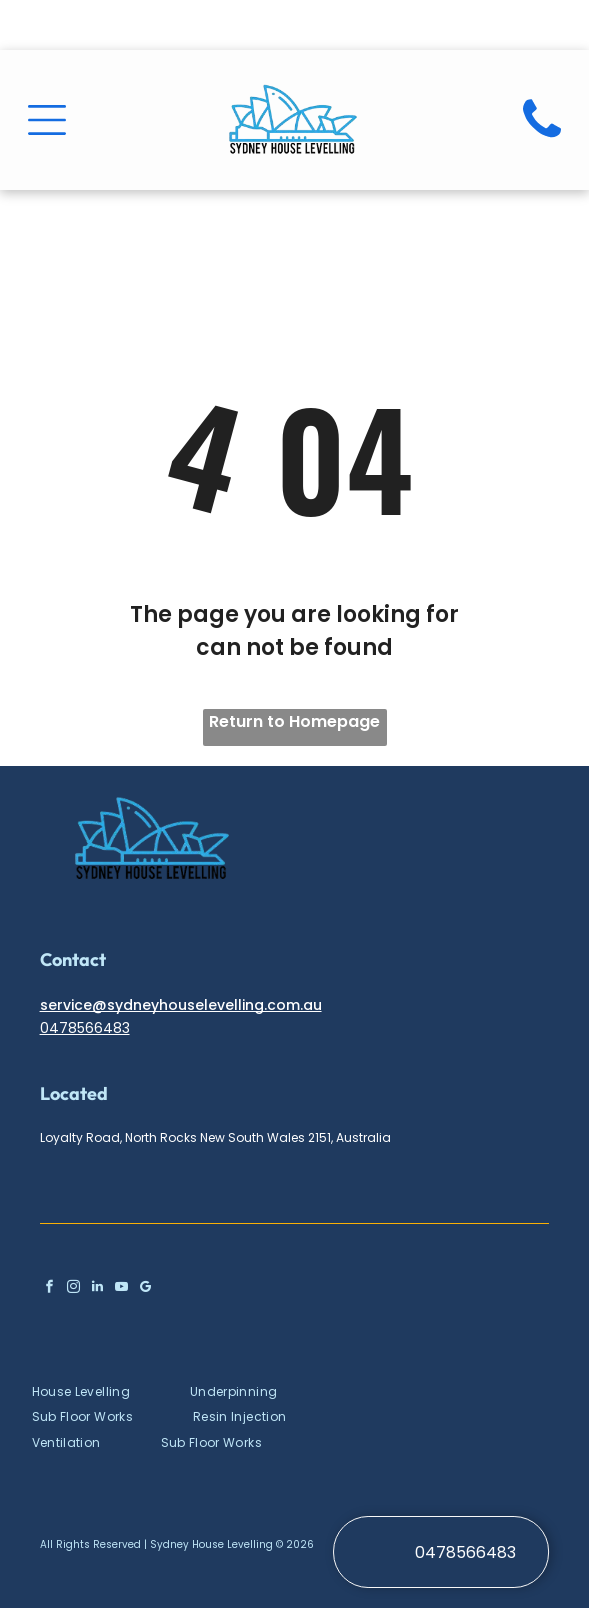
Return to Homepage (294, 721)
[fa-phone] (542, 144)
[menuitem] (111, 1391)
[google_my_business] (145, 1289)
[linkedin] (97, 1289)
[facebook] (49, 1289)
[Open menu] (47, 120)
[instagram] (73, 1289)
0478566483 (85, 1028)
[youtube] (121, 1289)
